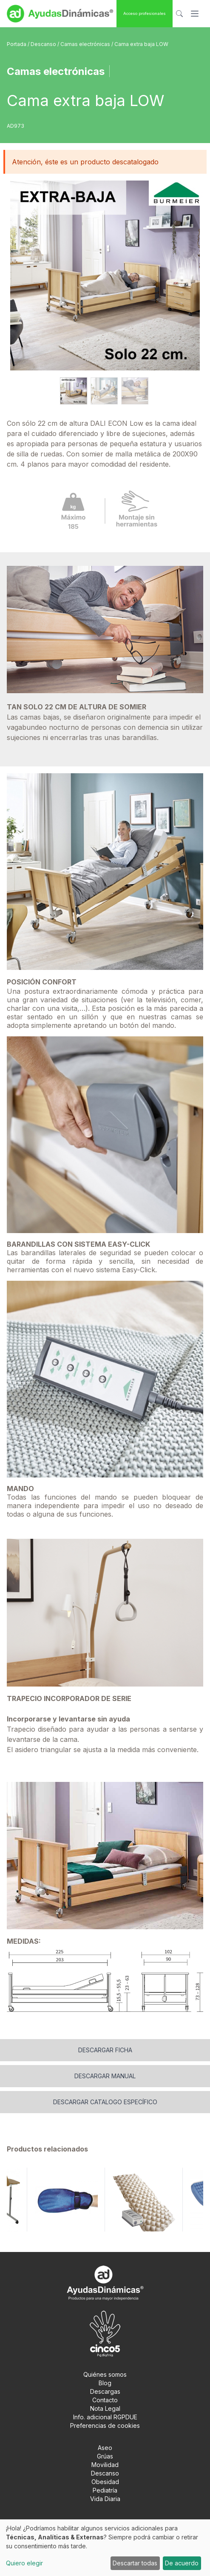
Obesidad (105, 2481)
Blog (105, 2383)
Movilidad (105, 2464)
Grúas (105, 2456)
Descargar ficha (105, 2050)
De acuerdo (182, 2563)
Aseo (105, 2447)
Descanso (44, 44)
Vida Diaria (105, 2498)
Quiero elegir (24, 2563)
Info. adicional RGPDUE (105, 2417)
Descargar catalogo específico (105, 2102)
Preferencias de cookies (105, 2425)
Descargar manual (105, 2076)
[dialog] (105, 2547)
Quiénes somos (105, 2374)
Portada (17, 44)
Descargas (105, 2391)
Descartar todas (135, 2563)
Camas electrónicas (85, 44)
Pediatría (105, 2490)
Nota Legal (105, 2408)
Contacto (105, 2400)
